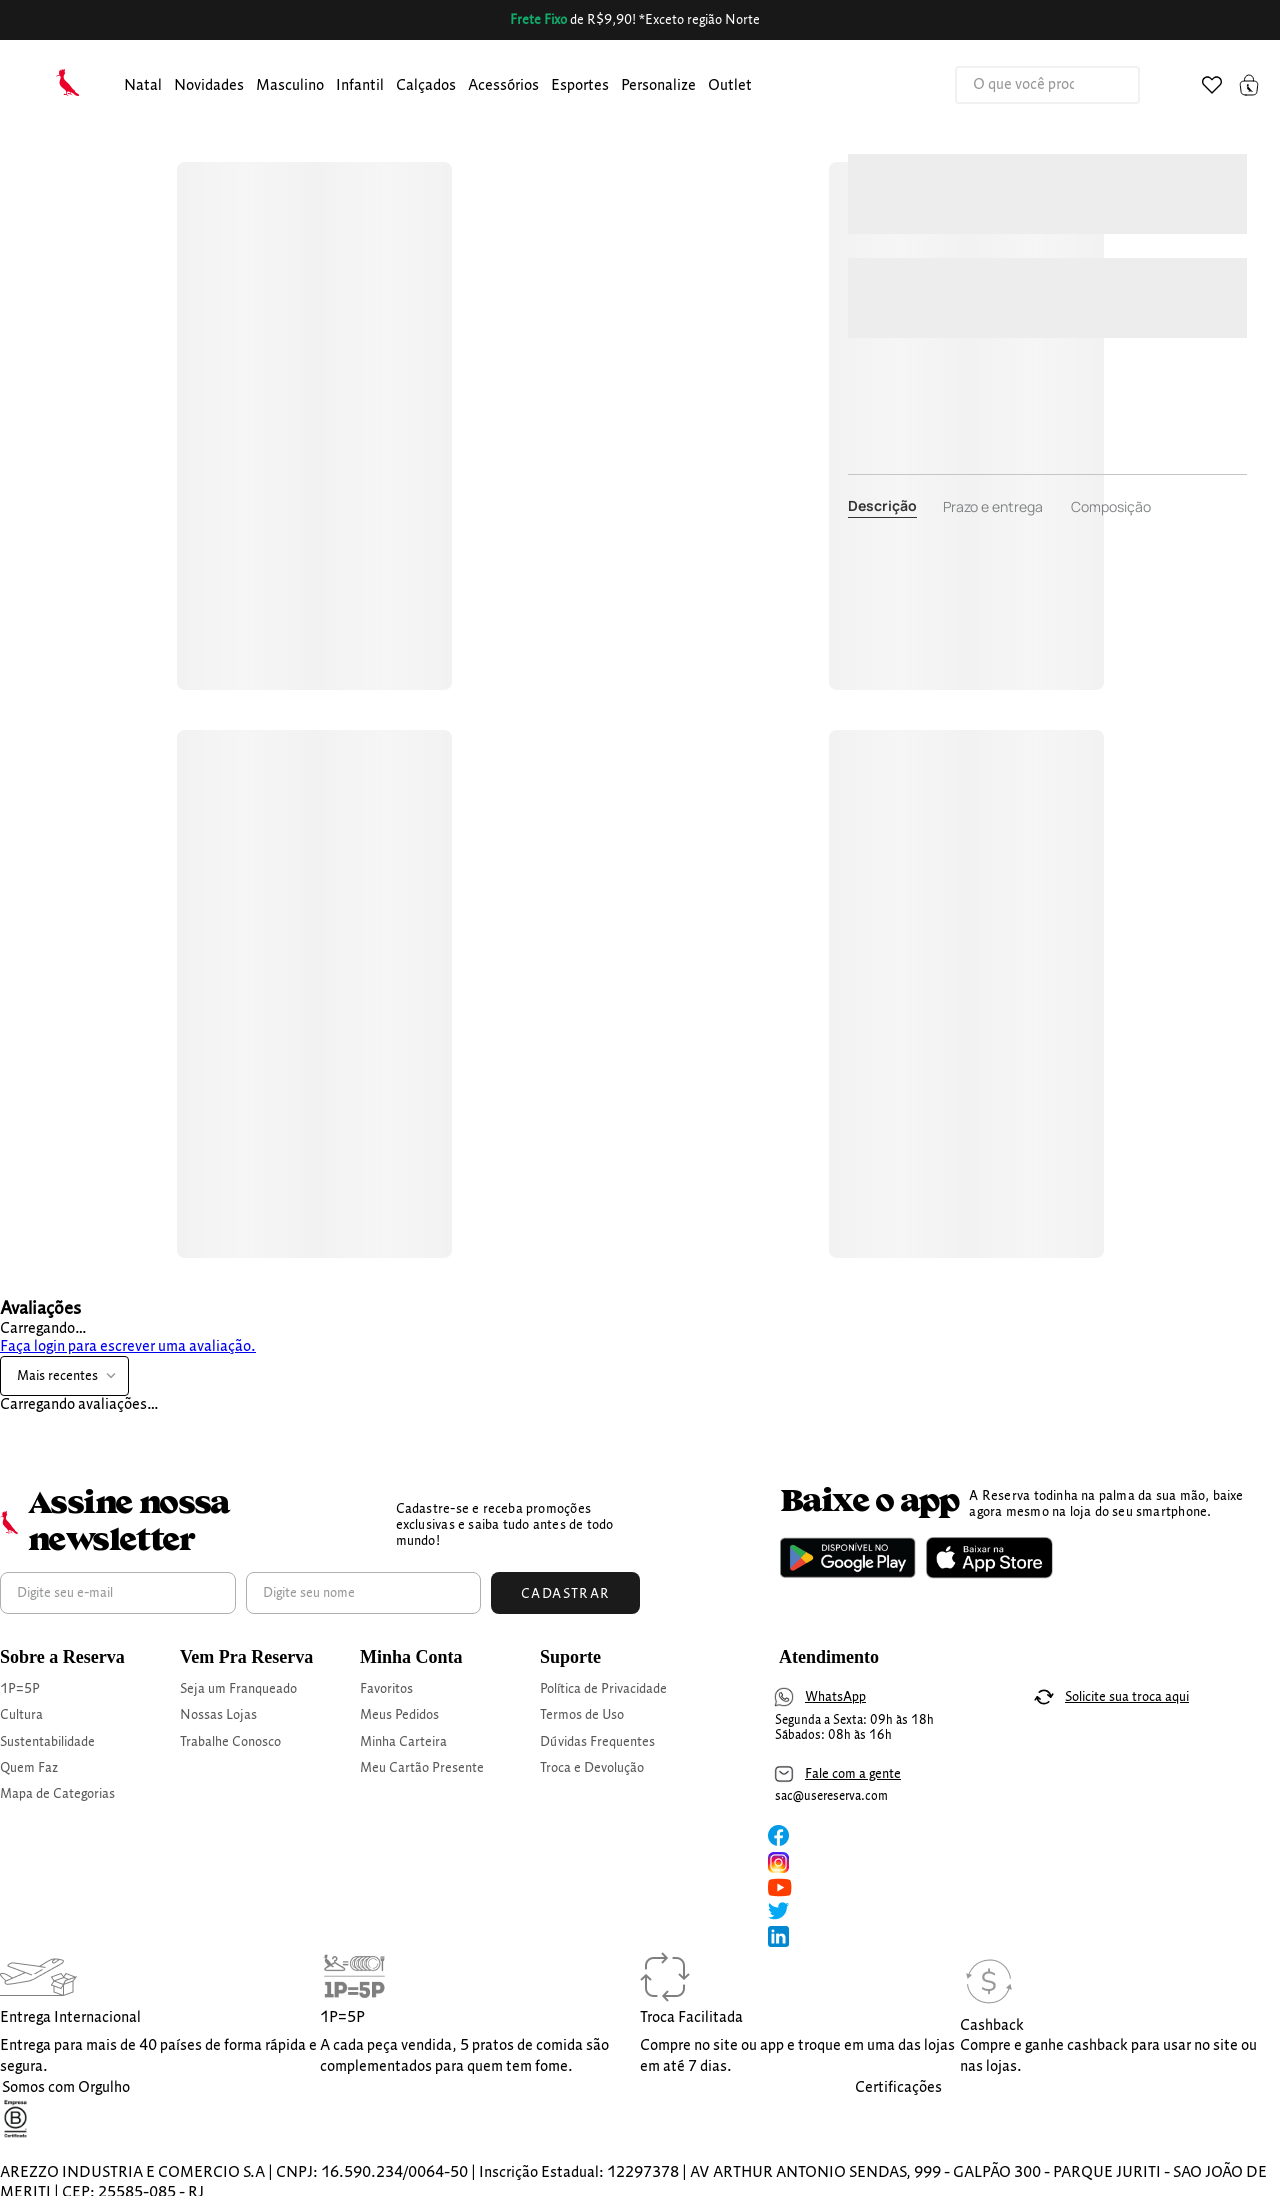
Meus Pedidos (399, 1715)
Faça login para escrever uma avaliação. (128, 1347)
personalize (658, 86)
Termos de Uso (582, 1715)
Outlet (730, 86)
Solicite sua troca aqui (1127, 1697)
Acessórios (503, 86)
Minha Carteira (403, 1742)
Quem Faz (29, 1768)
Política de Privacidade (603, 1689)
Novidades (209, 86)
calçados (426, 86)
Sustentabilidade (47, 1742)
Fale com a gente (853, 1774)
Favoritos (386, 1689)
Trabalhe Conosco (230, 1742)
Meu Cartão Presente (422, 1768)
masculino (290, 86)
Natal (143, 86)
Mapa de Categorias (57, 1794)
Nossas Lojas (218, 1715)
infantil (360, 86)
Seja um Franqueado (238, 1689)
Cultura (21, 1715)
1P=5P (20, 1689)
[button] (143, 86)
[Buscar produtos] (1104, 85)
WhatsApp (835, 1697)
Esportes (580, 86)
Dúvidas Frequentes (597, 1742)
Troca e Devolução (592, 1768)
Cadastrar (566, 1594)
